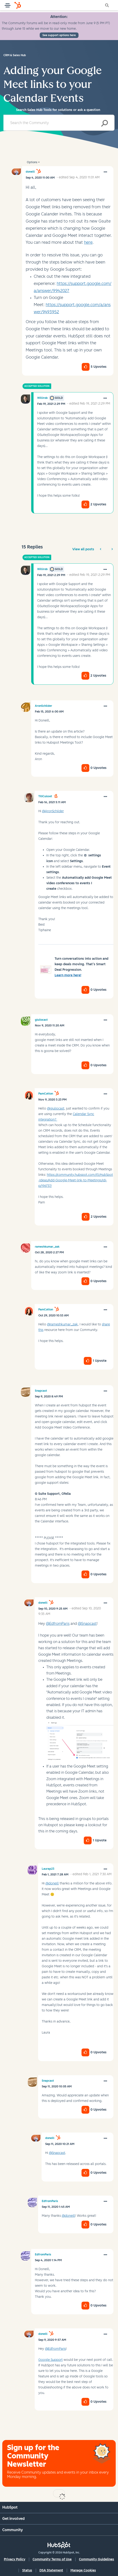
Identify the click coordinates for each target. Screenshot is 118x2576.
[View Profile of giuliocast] (41, 1019)
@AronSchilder (53, 811)
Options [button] (32, 162)
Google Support (50, 2360)
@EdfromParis (58, 1623)
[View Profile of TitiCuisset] (45, 796)
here (88, 242)
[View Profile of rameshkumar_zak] (47, 1246)
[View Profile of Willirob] (42, 398)
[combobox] (59, 123)
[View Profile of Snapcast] (41, 1390)
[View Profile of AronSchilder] (43, 705)
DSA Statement (51, 2570)
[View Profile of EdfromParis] (50, 2201)
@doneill (52, 1883)
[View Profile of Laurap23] (48, 1868)
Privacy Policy (14, 2559)
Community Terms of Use (52, 2559)
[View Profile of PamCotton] (45, 1093)
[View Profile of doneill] (30, 171)
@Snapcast (87, 1623)
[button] (105, 172)
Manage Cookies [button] (83, 2570)
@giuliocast (55, 1108)
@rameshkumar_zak (62, 1324)
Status (27, 2570)
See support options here (59, 35)
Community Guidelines (96, 2559)
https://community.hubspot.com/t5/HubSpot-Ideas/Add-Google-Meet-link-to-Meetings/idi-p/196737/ (75, 1180)
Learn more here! (68, 975)
